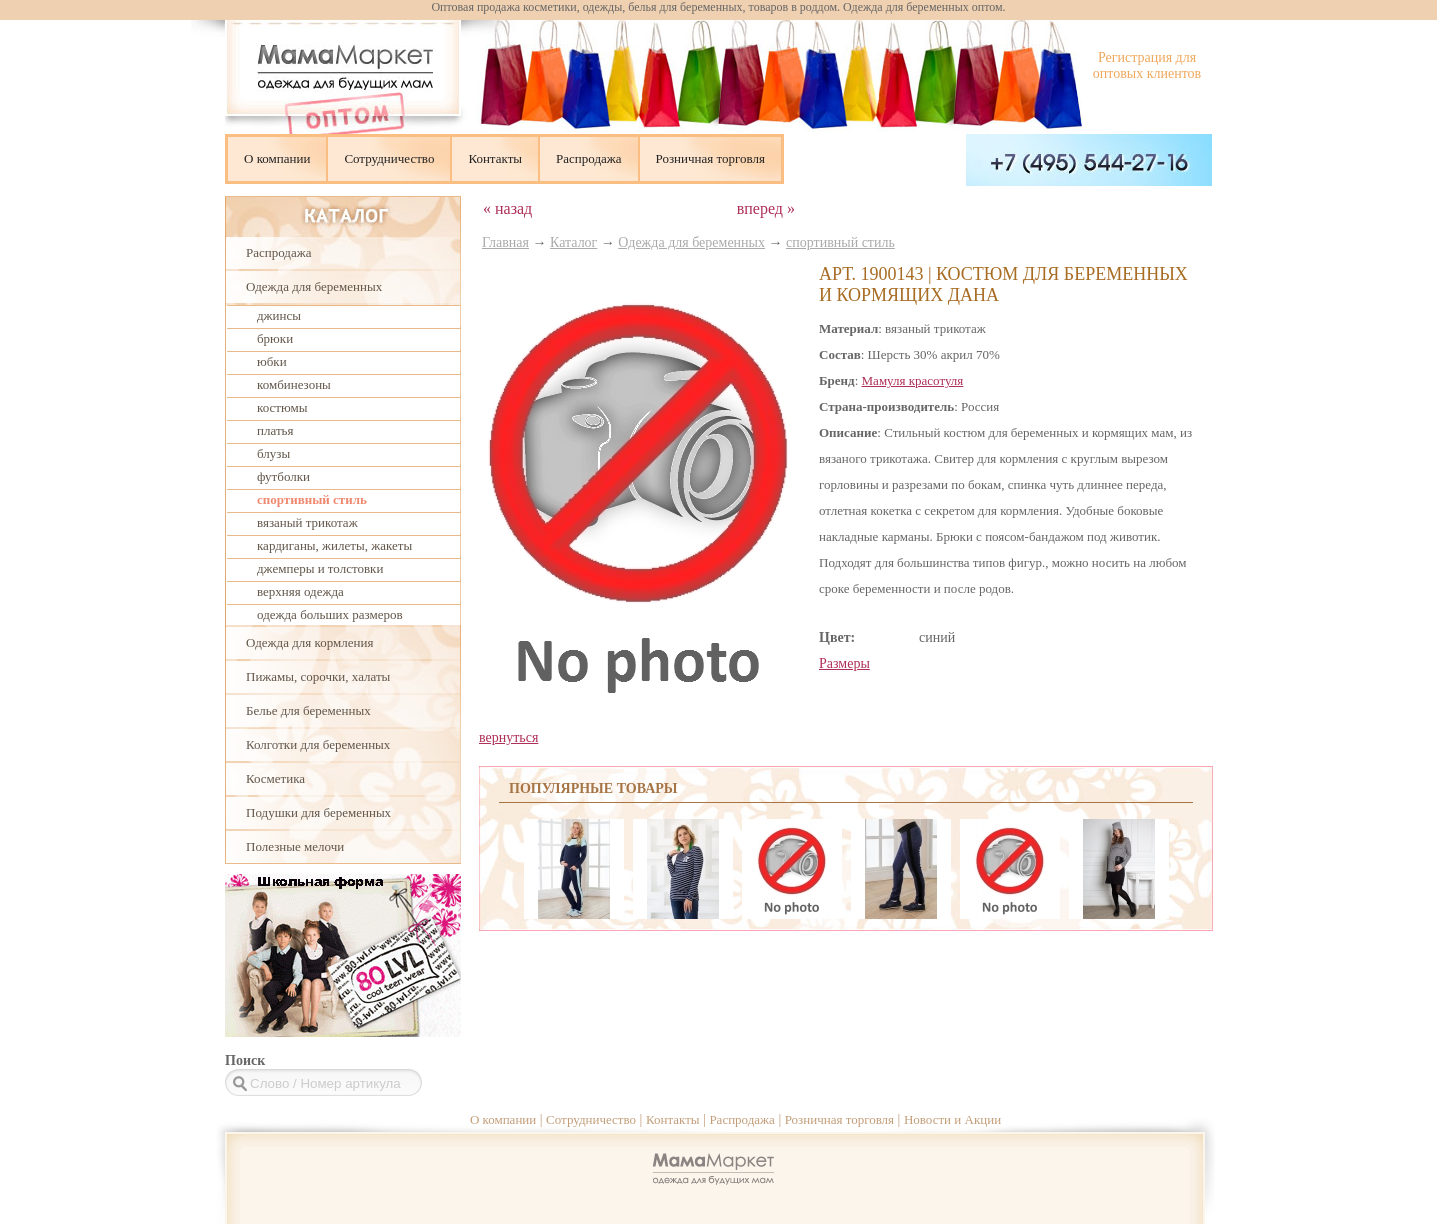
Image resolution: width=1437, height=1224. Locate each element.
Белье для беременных (308, 710)
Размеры (844, 663)
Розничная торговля (710, 158)
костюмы (282, 407)
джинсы (279, 315)
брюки (275, 338)
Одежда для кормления (309, 642)
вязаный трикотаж (307, 522)
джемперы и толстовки (320, 568)
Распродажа (589, 158)
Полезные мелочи (295, 846)
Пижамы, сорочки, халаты (318, 676)
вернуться (508, 737)
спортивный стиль (312, 499)
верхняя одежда (300, 591)
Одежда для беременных (314, 286)
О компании (277, 158)
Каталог (573, 242)
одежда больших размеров (330, 614)
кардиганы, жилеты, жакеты (334, 545)
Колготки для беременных (318, 744)
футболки (283, 476)
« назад (507, 208)
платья (275, 430)
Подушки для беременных (318, 812)
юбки (272, 361)
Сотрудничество (389, 158)
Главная (505, 242)
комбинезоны (294, 384)
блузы (273, 453)
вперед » (766, 208)
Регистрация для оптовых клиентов (1147, 65)
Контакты (495, 158)
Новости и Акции (952, 1119)
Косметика (275, 778)
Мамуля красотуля (913, 380)
